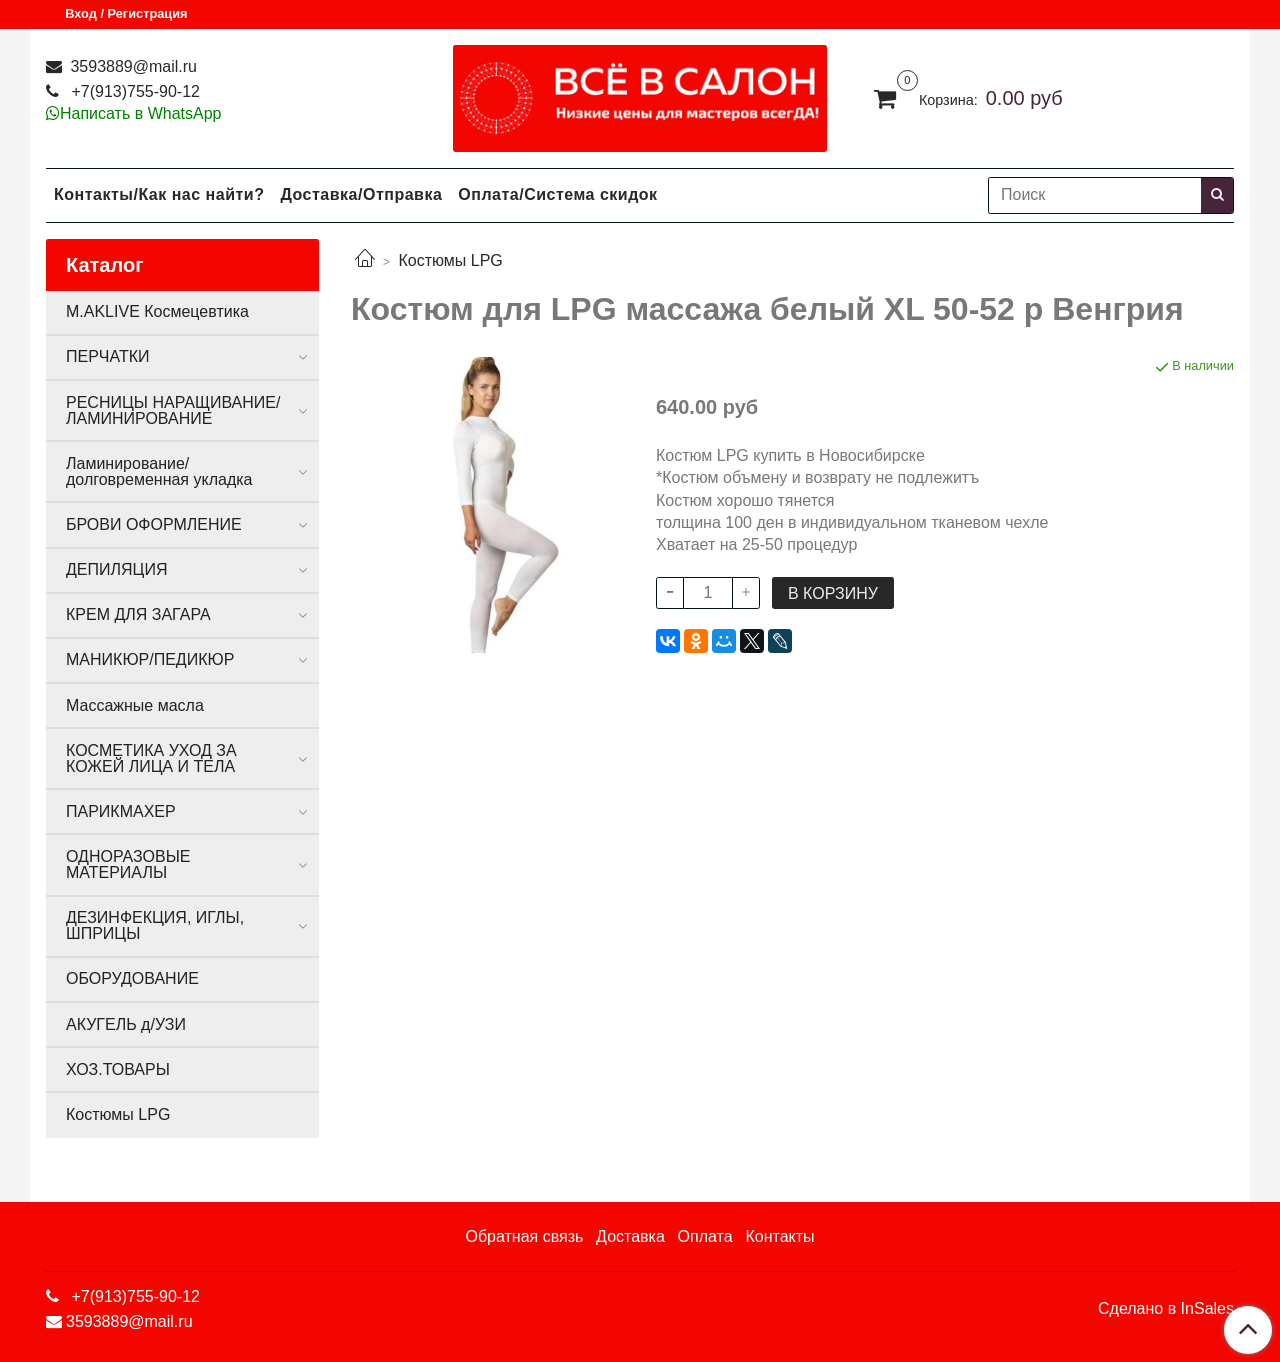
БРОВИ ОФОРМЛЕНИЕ (154, 524)
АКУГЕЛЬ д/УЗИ (126, 1024)
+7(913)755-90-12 (133, 91)
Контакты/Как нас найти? (159, 194)
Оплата (705, 1236)
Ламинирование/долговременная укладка (159, 471)
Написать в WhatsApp (140, 113)
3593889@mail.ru (131, 66)
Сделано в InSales (1166, 1309)
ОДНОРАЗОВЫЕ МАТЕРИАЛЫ (128, 864)
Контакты (779, 1236)
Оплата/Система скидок (557, 194)
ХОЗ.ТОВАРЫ (118, 1069)
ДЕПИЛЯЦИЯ (116, 569)
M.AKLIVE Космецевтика (157, 311)
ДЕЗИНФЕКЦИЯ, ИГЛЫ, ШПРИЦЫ (155, 925)
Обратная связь (524, 1236)
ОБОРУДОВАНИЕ (132, 978)
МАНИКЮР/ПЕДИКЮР (150, 659)
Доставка (630, 1236)
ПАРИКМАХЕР (121, 811)
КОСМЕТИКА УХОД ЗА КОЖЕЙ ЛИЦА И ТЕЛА (151, 758)
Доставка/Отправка (361, 194)
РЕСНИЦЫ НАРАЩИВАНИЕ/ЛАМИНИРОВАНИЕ (173, 410)
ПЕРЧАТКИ (108, 356)
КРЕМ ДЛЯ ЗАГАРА (138, 614)
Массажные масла (135, 705)
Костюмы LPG (450, 260)
